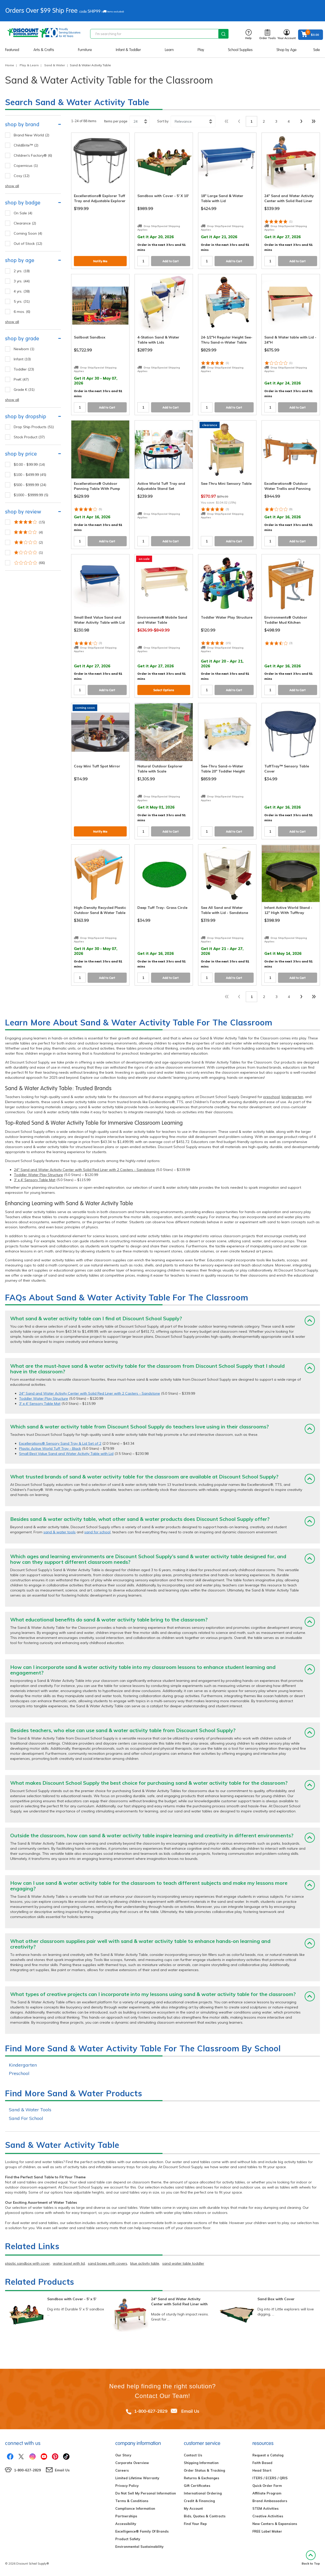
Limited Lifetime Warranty (137, 2478)
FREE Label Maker (267, 2531)
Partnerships (126, 2516)
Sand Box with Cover (276, 2299)
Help (248, 34)
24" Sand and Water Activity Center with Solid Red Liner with (179, 2301)
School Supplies (240, 49)
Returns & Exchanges (201, 2478)
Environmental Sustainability (139, 2547)
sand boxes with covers (107, 2263)
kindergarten (292, 1096)
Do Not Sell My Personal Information (145, 2493)
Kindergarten (23, 2065)
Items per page (115, 121)
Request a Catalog (267, 2455)
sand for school (97, 1532)
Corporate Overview (132, 2463)
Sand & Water (54, 65)
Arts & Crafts (44, 49)
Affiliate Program (266, 2493)
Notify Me (100, 261)
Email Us (190, 2411)
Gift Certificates (197, 2486)
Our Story (123, 2455)
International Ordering (203, 2493)
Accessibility (125, 2524)
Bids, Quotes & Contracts (204, 2516)
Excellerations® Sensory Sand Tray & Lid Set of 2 (60, 1443)
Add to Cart (170, 261)
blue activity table (144, 2263)
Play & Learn (29, 65)
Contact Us (193, 2455)
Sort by (163, 121)
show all (12, 186)
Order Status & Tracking (204, 2470)
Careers (122, 2470)
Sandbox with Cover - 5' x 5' (71, 2299)
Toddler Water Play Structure (38, 1174)
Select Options (163, 690)
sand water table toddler (183, 2263)
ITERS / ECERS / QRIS (270, 2478)
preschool (271, 1096)
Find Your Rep (195, 2524)
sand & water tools (59, 1532)
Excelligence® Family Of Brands (142, 2531)
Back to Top (311, 2557)
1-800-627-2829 (150, 2411)
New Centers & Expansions (274, 2524)
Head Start (261, 2470)
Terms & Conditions (131, 2501)
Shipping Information (201, 2463)
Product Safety (127, 2539)
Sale (316, 49)
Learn (169, 49)
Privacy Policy (127, 2486)
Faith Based (262, 2463)
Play (201, 49)
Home (9, 65)
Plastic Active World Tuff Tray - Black (50, 1448)
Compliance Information (135, 2508)
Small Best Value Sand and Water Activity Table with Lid (66, 1453)
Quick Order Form (267, 2486)
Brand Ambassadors (269, 2501)
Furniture (85, 49)
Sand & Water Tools (30, 2110)
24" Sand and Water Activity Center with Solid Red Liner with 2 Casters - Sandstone (84, 1169)
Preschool (19, 2073)
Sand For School (26, 2118)
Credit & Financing (199, 2501)
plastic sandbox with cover (27, 2263)
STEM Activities (265, 2508)
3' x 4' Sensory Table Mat (34, 1180)
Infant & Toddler (128, 49)
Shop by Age (287, 49)
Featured (12, 49)
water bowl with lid (69, 2263)
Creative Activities (267, 2516)
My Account (193, 2508)
